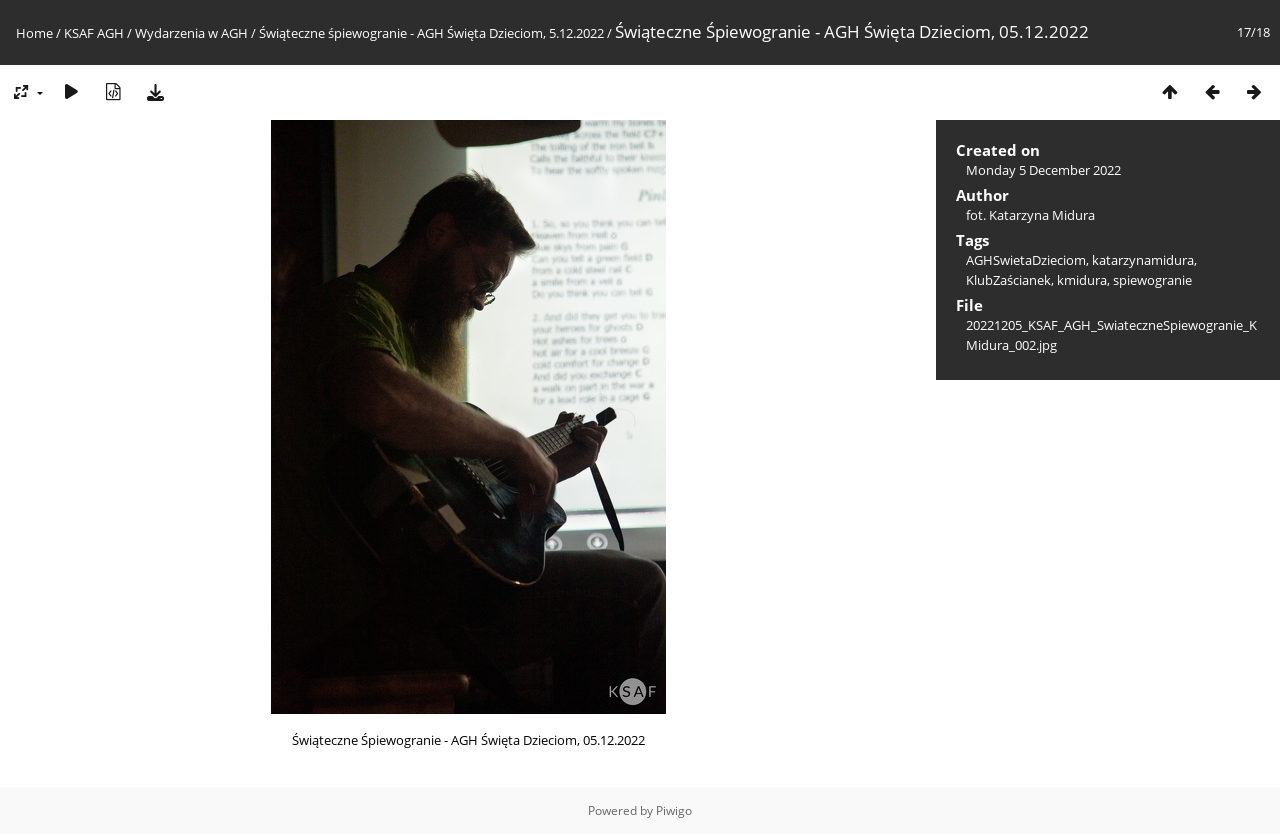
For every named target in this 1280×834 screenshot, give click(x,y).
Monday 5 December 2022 (1043, 170)
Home (34, 33)
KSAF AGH (94, 33)
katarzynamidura (1143, 260)
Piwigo (674, 810)
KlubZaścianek (1008, 280)
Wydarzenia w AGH (191, 33)
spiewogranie (1152, 280)
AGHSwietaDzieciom (1026, 260)
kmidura (1082, 280)
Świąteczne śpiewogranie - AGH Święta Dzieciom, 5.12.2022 (433, 33)
